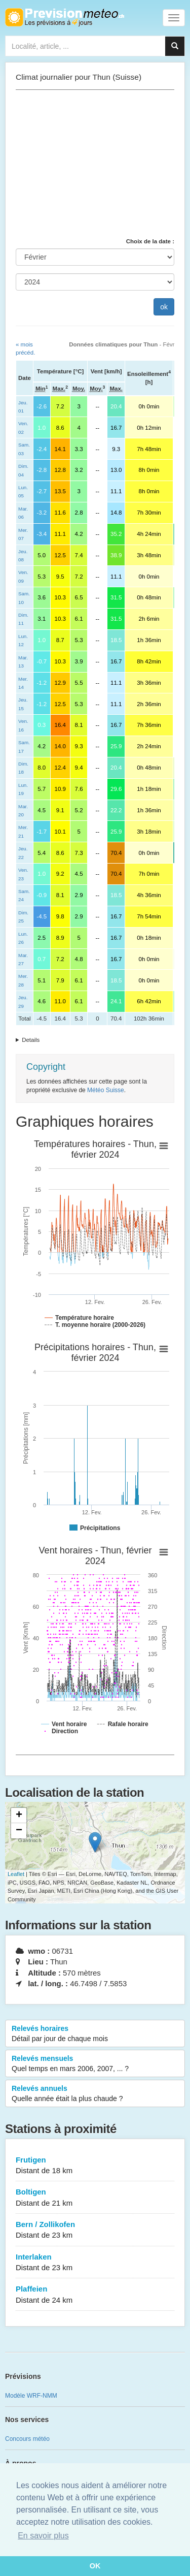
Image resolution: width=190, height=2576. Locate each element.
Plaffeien (95, 2294)
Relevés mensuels (95, 2064)
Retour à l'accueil (64, 17)
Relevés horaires (95, 2034)
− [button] (19, 1830)
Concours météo (27, 2438)
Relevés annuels (95, 2094)
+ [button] (19, 1815)
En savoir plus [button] (43, 2535)
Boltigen (95, 2197)
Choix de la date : (150, 241)
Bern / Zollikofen (95, 2230)
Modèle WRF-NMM (31, 2395)
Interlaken (95, 2262)
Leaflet (16, 1874)
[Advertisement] (95, 163)
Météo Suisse (105, 1090)
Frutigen (95, 2165)
